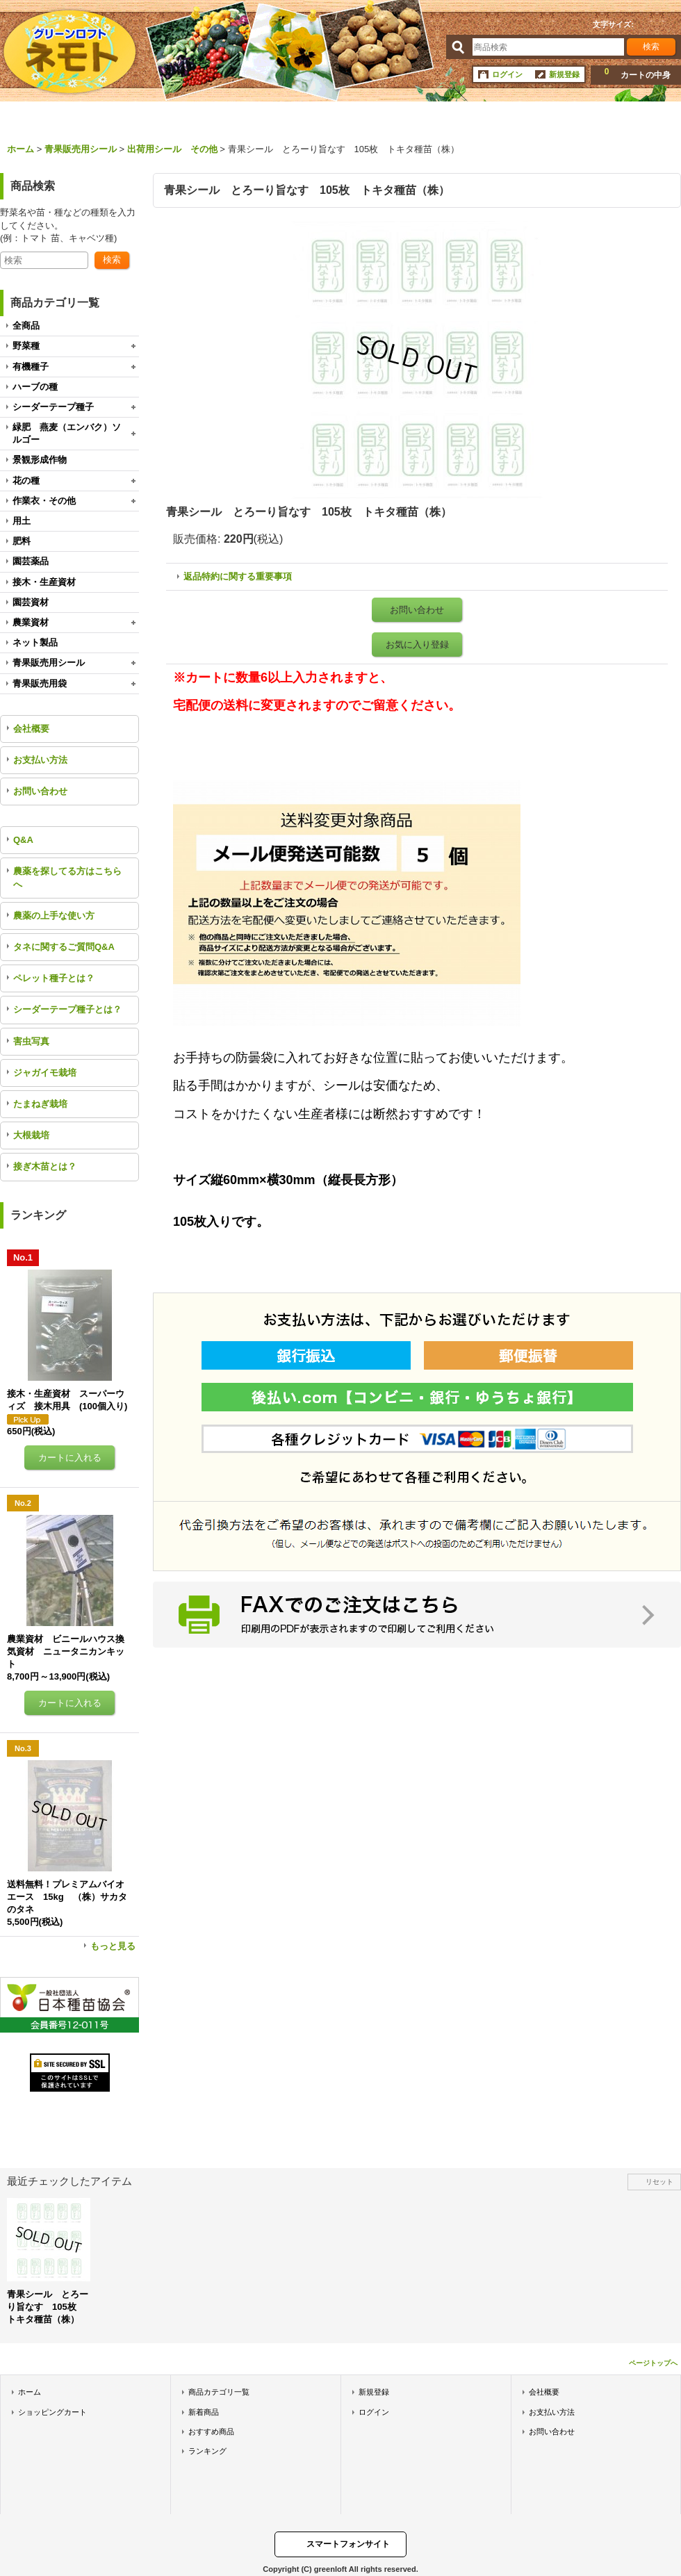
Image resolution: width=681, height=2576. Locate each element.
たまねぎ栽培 (40, 1104)
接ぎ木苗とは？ (44, 1166)
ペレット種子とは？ (54, 978)
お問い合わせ (40, 791)
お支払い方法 (40, 760)
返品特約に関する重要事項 (237, 576)
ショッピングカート (52, 2412)
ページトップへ (653, 2363)
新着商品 (203, 2412)
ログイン (507, 74)
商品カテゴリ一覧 (218, 2392)
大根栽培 (31, 1135)
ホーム (29, 2392)
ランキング (207, 2451)
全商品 (26, 325)
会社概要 (31, 728)
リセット (659, 2181)
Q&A (23, 840)
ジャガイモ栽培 (44, 1072)
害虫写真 (31, 1041)
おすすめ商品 (211, 2431)
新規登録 (564, 74)
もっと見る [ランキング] (113, 1946)
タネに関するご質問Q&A (64, 947)
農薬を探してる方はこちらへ (67, 877)
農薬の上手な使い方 (54, 915)
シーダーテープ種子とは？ (67, 1009)
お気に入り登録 (417, 644)
